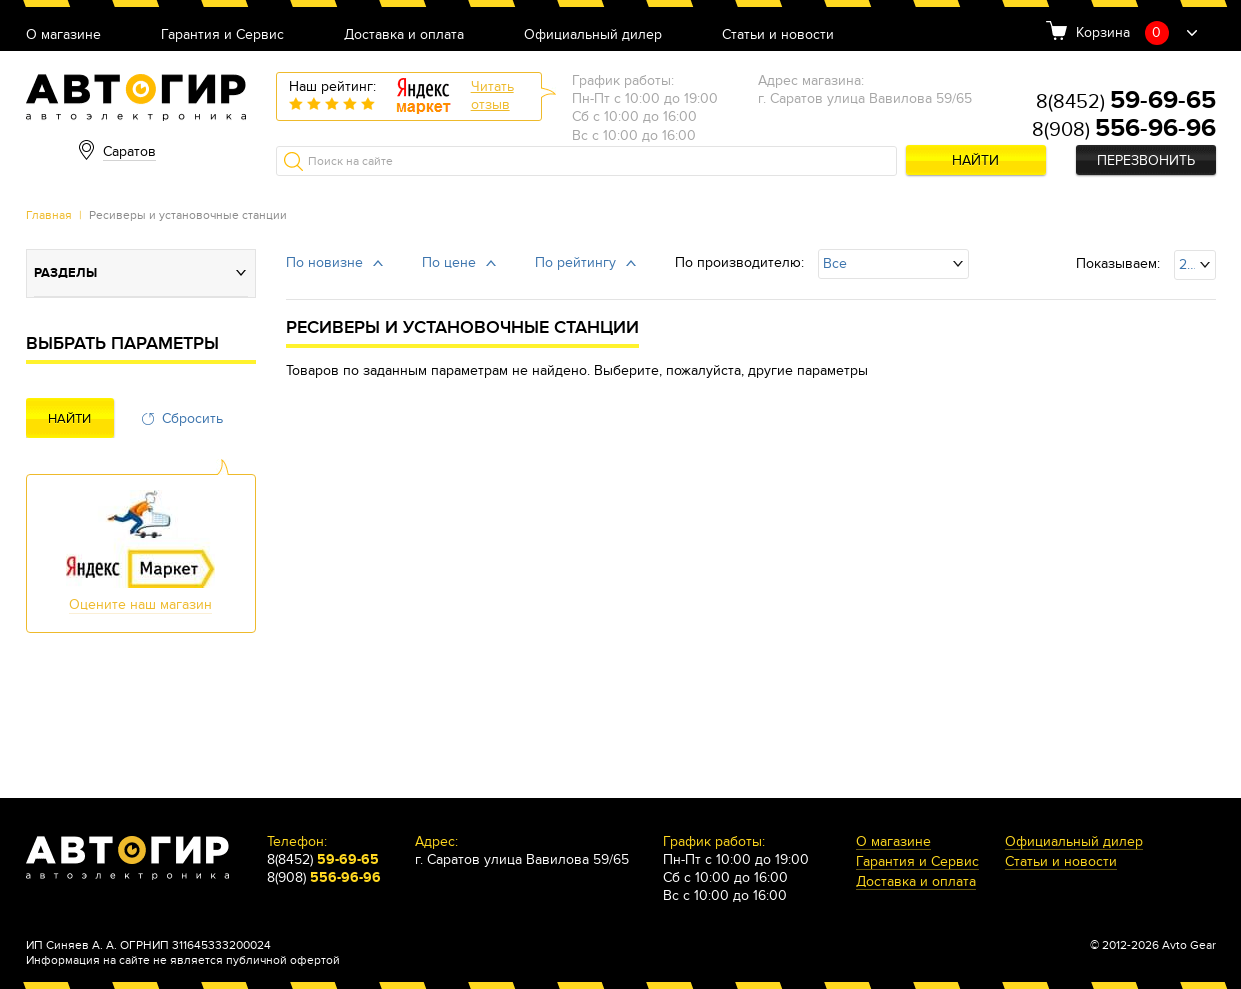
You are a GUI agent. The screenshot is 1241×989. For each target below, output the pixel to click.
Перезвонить (1146, 160)
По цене (449, 262)
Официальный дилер (593, 35)
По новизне (324, 262)
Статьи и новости (778, 35)
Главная (49, 215)
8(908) (1124, 130)
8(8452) (1126, 102)
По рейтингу (575, 262)
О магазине (63, 35)
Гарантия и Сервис (222, 35)
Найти (975, 160)
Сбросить (192, 418)
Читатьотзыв (492, 95)
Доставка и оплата (404, 35)
